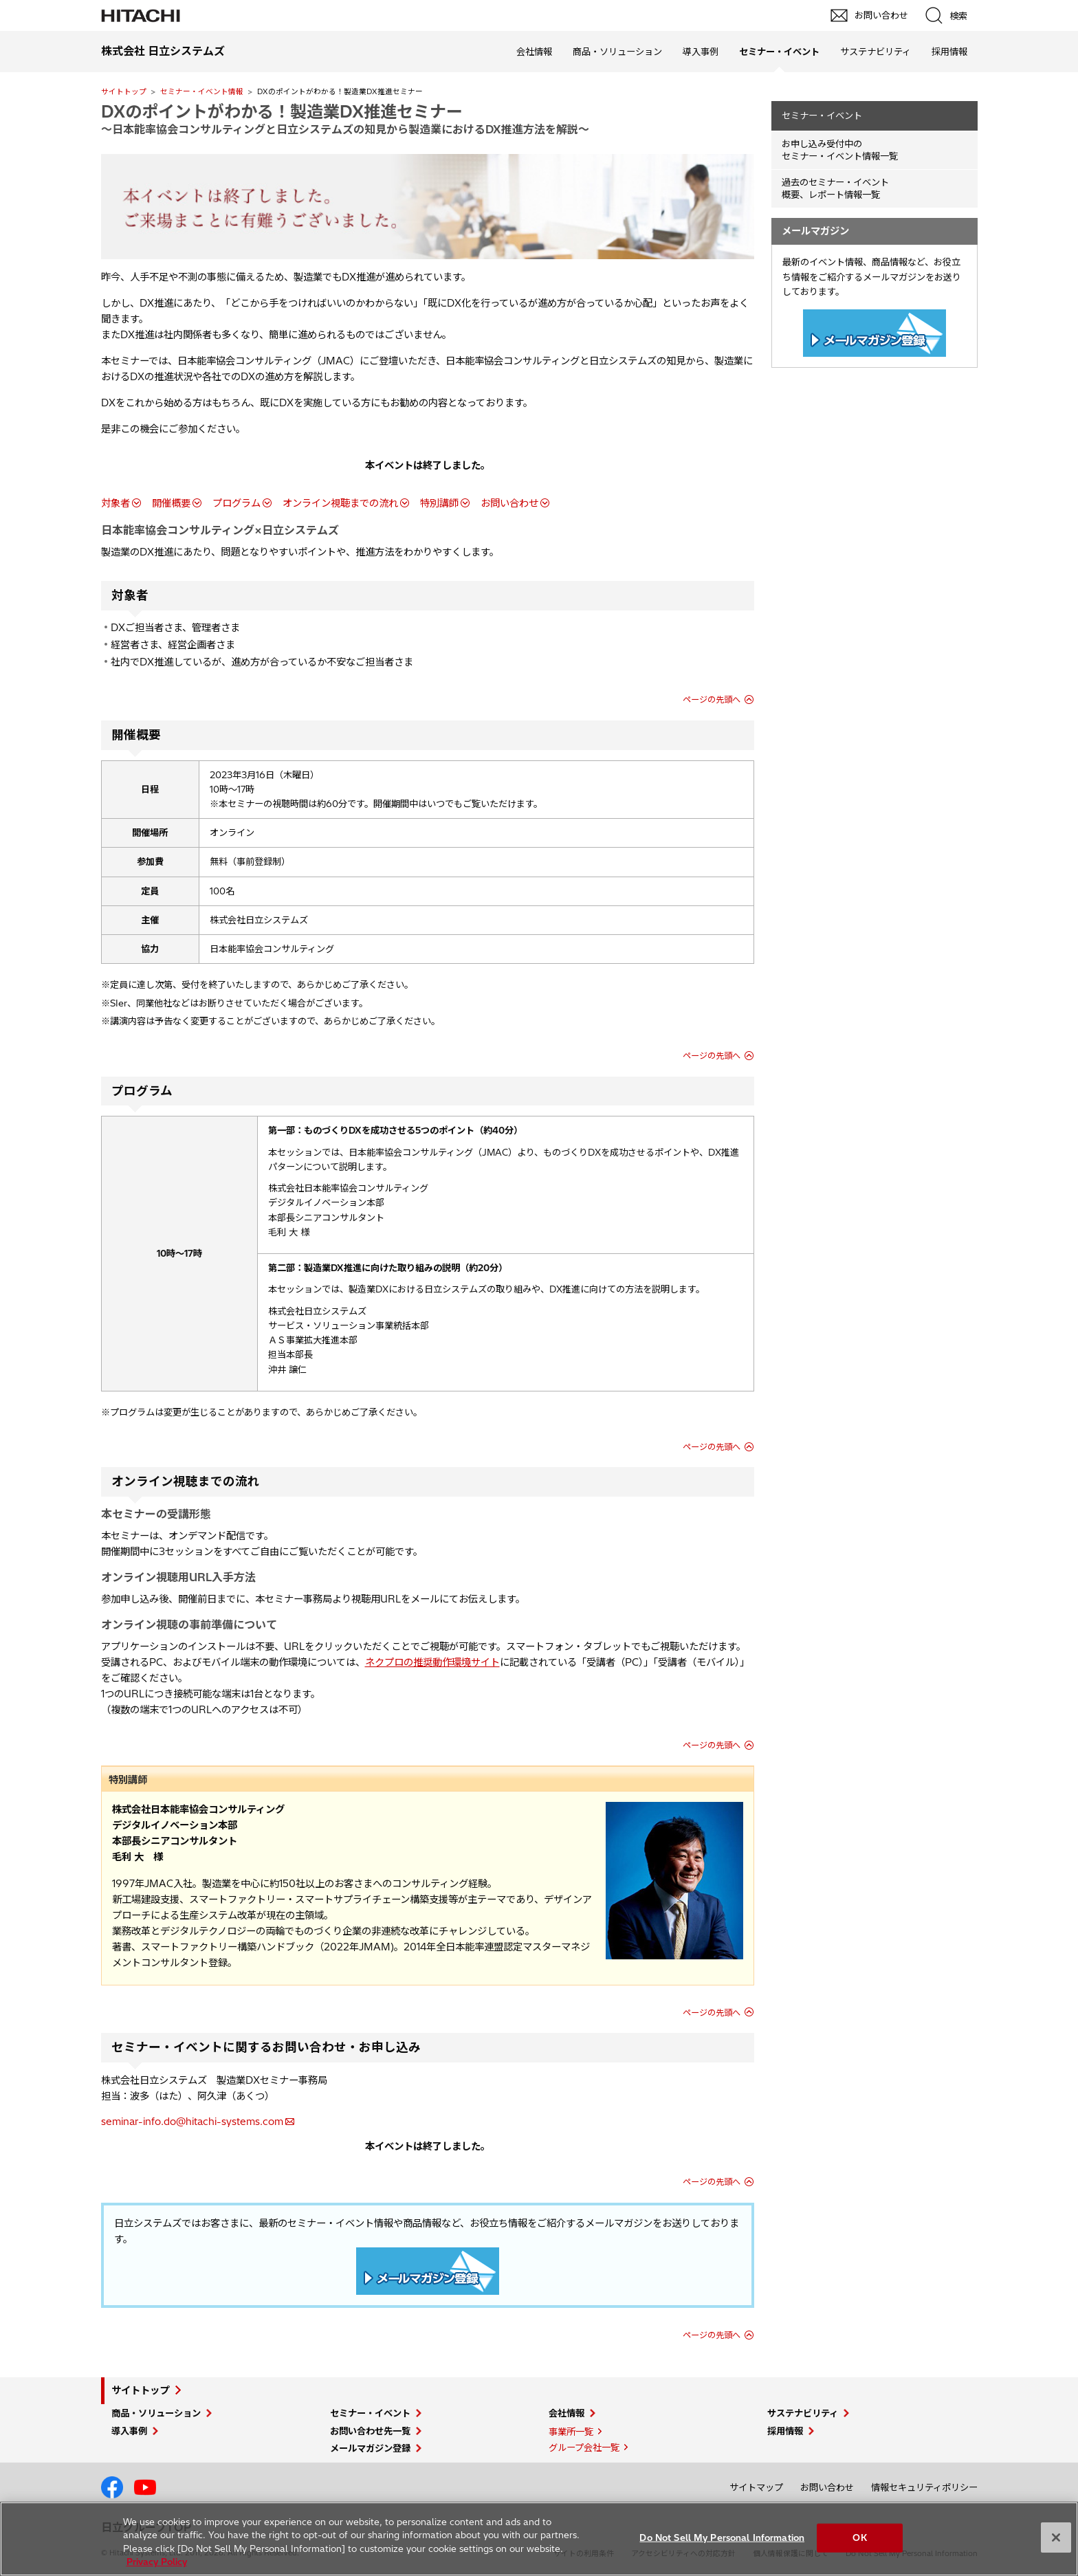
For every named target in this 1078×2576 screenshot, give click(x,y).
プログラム (236, 503)
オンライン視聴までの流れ (340, 503)
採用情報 (949, 51)
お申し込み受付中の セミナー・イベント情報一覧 (840, 150)
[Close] (1056, 2537)
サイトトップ (123, 91)
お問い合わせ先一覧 (370, 2430)
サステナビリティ (875, 51)
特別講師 (439, 503)
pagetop (1061, 2212)
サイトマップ (756, 2487)
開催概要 (171, 503)
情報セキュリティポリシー (924, 2487)
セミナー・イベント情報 (201, 91)
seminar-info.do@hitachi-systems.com (192, 2121)
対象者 (115, 503)
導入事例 (700, 51)
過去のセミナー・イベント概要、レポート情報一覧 (835, 189)
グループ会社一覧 (584, 2447)
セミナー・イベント (822, 115)
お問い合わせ (509, 503)
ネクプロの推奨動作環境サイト (432, 1662)
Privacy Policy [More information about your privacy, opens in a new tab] (156, 2561)
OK (859, 2537)
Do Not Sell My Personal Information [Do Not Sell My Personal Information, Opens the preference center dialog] (721, 2537)
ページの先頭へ (711, 699)
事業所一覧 (571, 2431)
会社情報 (534, 51)
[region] (539, 2539)
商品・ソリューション (617, 51)
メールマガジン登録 (370, 2448)
